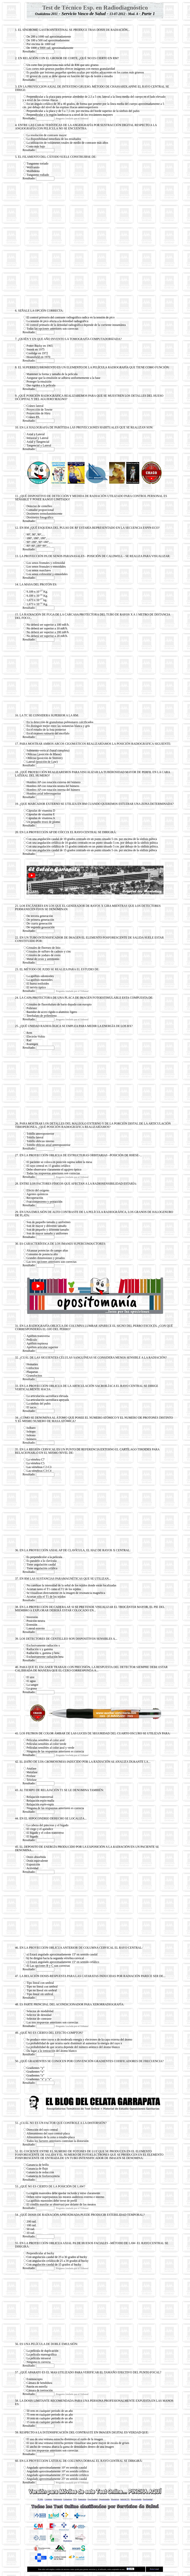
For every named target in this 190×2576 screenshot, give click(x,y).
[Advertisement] (95, 218)
